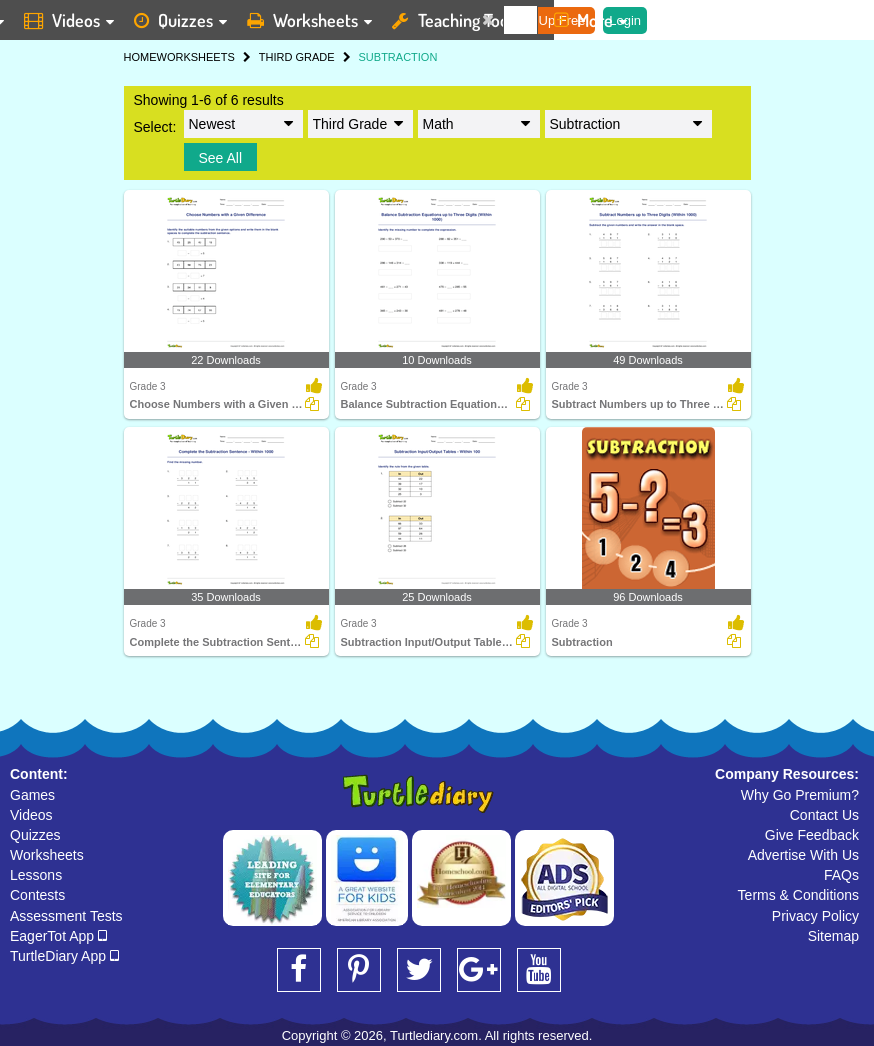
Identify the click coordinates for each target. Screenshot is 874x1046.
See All (221, 158)
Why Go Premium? (800, 795)
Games (32, 795)
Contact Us (824, 815)
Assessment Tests (66, 916)
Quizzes (35, 835)
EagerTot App (58, 936)
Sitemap (833, 936)
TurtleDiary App (64, 956)
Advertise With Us (803, 855)
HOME (140, 57)
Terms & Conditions (798, 895)
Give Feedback (812, 835)
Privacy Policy (815, 916)
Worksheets (47, 855)
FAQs (841, 875)
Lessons (36, 875)
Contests (37, 895)
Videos (31, 815)
